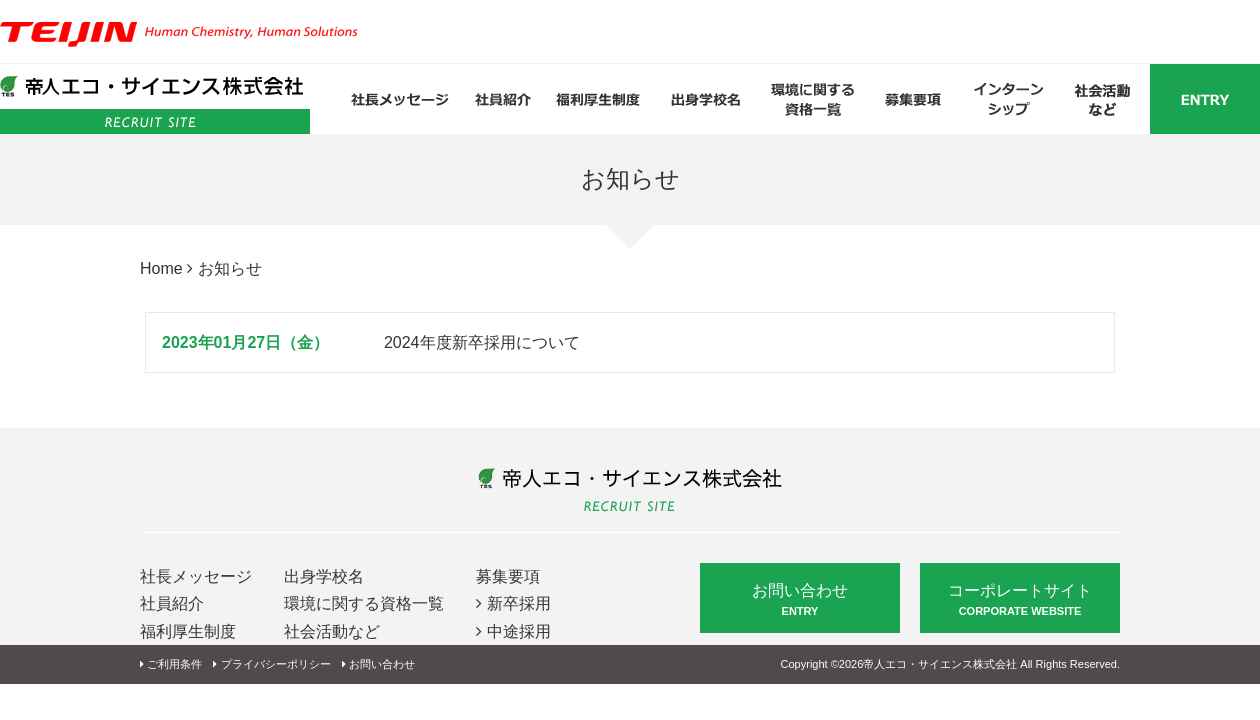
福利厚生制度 (188, 631)
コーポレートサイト (1020, 601)
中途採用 (519, 631)
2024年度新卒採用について (482, 342)
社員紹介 (172, 603)
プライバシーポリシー (276, 664)
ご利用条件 (174, 664)
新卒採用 (519, 603)
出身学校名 (324, 576)
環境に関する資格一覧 (364, 603)
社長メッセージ (196, 576)
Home (161, 268)
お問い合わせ (800, 601)
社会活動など (332, 631)
